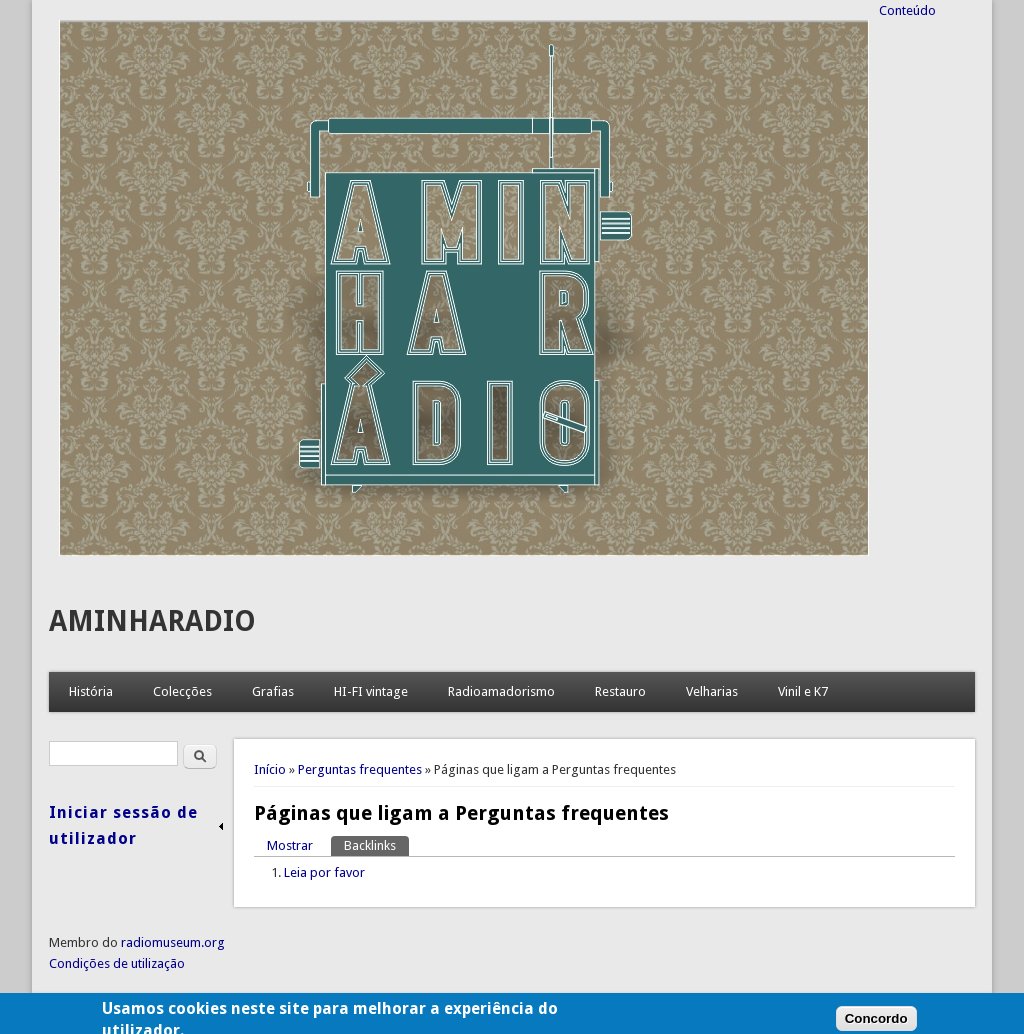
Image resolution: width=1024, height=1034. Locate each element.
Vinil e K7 (803, 691)
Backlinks (376, 844)
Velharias (712, 691)
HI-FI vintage (371, 691)
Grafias (273, 691)
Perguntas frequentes (360, 769)
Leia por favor (324, 872)
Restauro (620, 691)
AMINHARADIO (152, 621)
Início (270, 769)
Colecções (182, 691)
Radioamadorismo (501, 691)
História (91, 691)
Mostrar (290, 845)
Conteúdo (907, 10)
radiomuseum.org (173, 942)
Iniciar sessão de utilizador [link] (123, 825)
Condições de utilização (117, 963)
